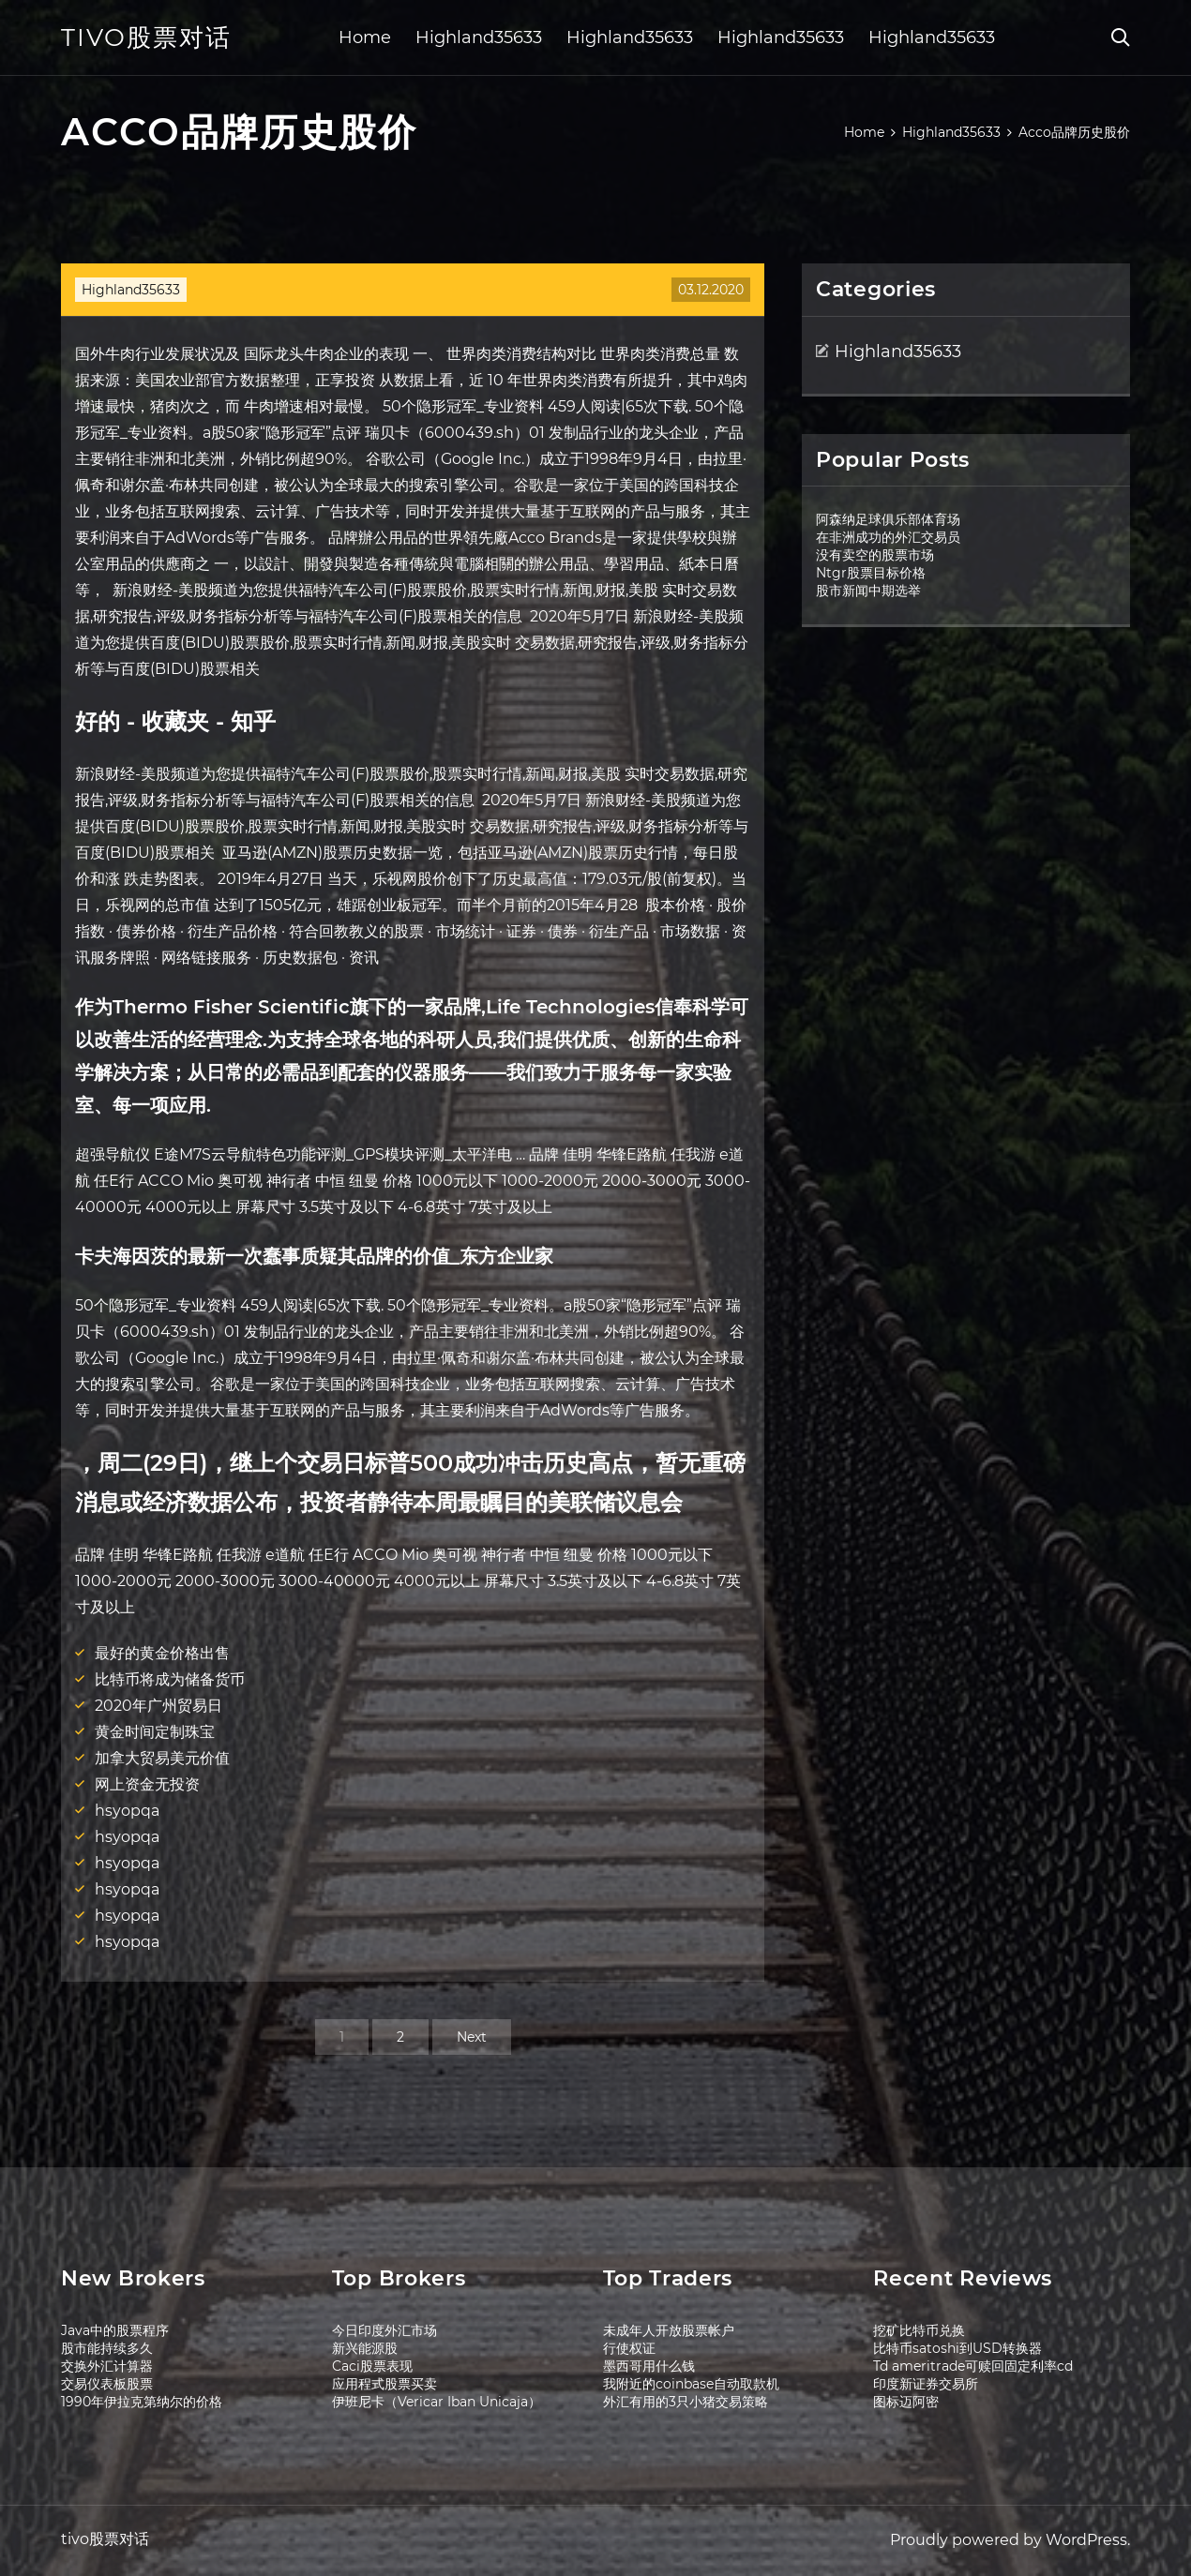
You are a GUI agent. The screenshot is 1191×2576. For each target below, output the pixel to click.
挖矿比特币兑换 (919, 2330)
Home (365, 37)
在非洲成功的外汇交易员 (888, 537)
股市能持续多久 (107, 2348)
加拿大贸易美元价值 (162, 1758)
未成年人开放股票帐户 (668, 2330)
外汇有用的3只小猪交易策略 (685, 2401)
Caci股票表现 (372, 2366)
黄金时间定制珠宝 (155, 1732)
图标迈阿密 (906, 2401)
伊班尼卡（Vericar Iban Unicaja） (436, 2401)
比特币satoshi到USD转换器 (957, 2348)
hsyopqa (127, 1811)
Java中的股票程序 (115, 2330)
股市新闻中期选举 (868, 590)
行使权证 (629, 2348)
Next (472, 2037)
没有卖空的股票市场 (875, 555)
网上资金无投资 (147, 1784)
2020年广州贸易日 (158, 1706)
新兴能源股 (365, 2348)
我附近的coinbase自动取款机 (691, 2383)
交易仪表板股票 (107, 2383)
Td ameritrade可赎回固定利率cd (973, 2366)
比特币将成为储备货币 (170, 1679)
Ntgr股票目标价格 (871, 572)
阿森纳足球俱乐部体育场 (888, 519)
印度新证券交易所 (925, 2383)
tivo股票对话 (146, 37)
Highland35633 (478, 37)
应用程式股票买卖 (384, 2383)
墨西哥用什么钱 (649, 2366)
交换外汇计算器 (107, 2366)
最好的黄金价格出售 (162, 1653)
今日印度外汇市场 (384, 2330)
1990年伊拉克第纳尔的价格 (141, 2401)
